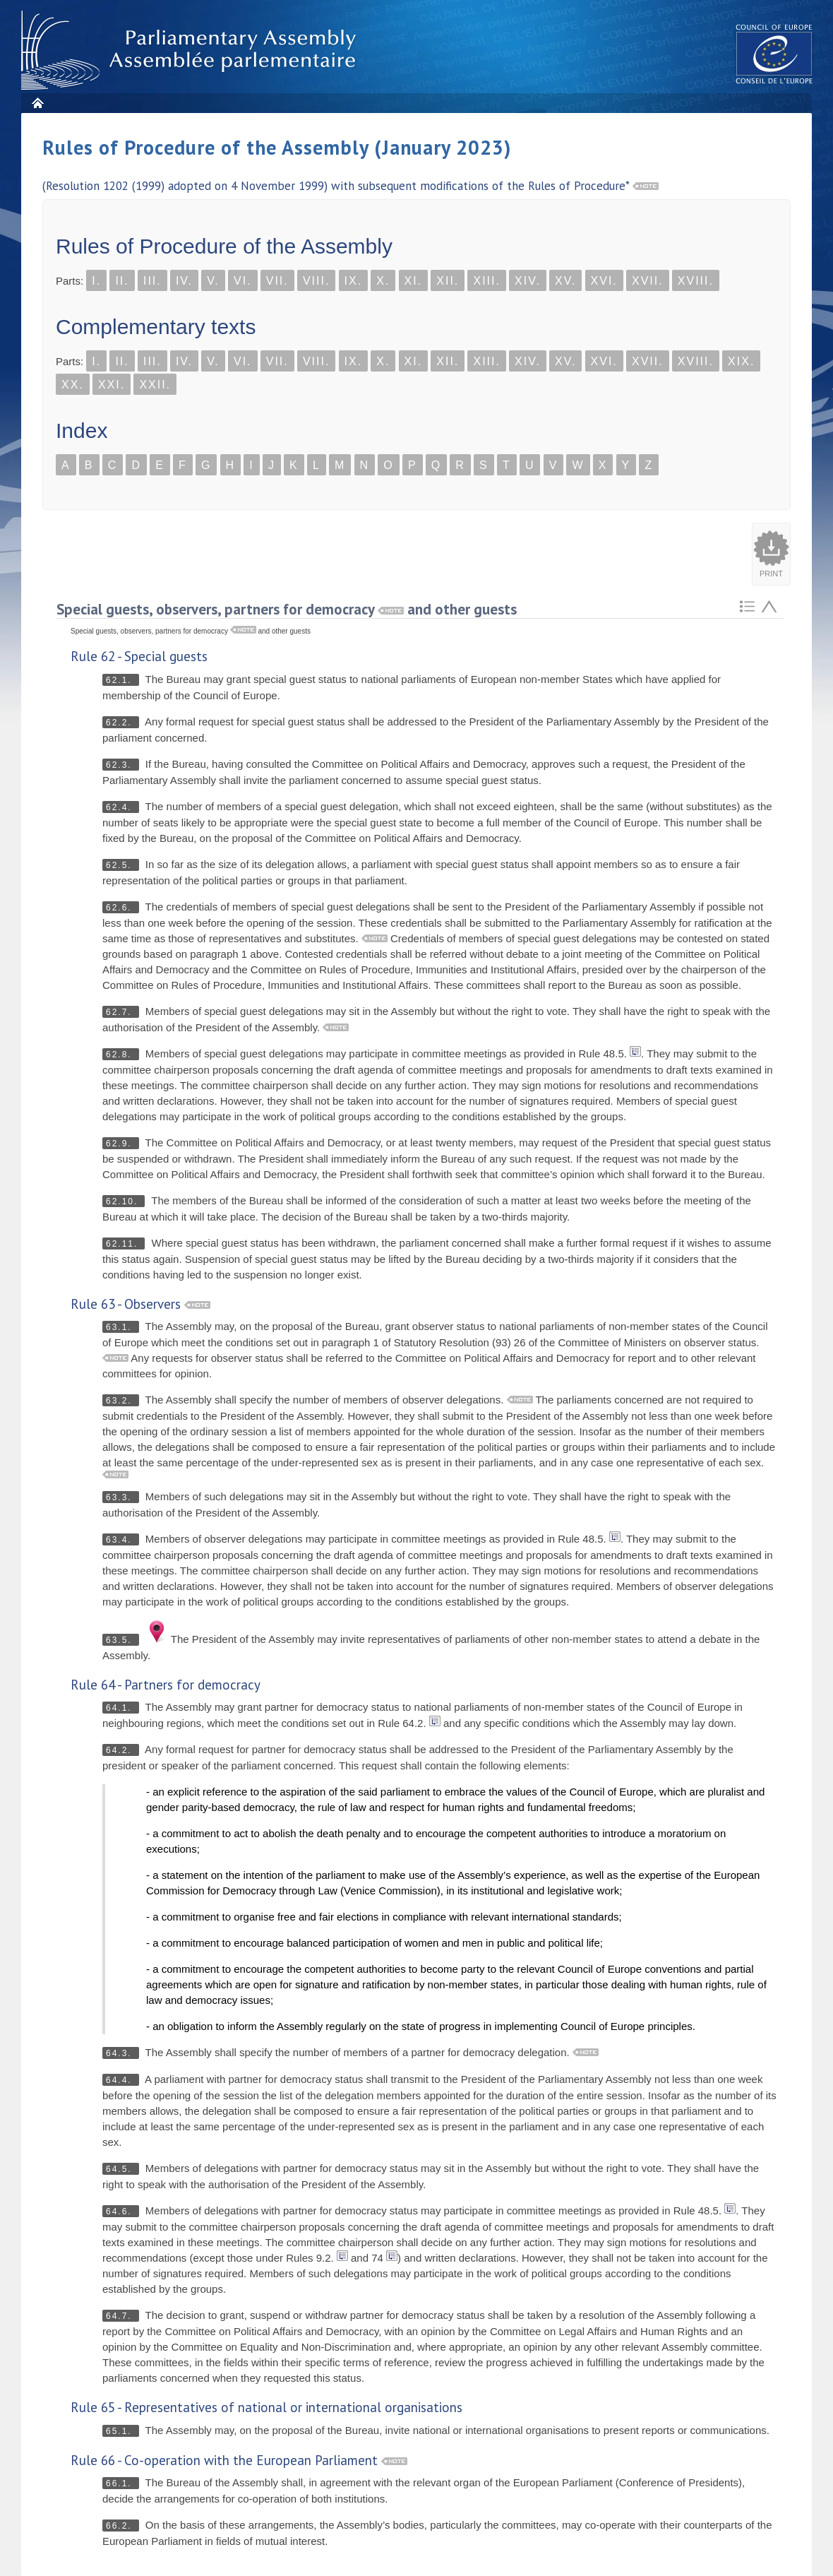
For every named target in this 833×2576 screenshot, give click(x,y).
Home (37, 102)
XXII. (155, 385)
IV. (184, 281)
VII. (277, 281)
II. (121, 281)
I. (96, 281)
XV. (565, 281)
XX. (72, 385)
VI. (243, 281)
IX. (353, 281)
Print (771, 573)
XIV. (528, 281)
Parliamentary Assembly (191, 50)
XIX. (741, 361)
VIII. (316, 281)
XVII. (648, 281)
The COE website (774, 53)
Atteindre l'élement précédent (769, 606)
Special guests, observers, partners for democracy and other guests (286, 609)
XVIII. (696, 281)
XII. (447, 281)
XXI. (111, 385)
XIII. (486, 281)
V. (213, 281)
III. (152, 281)
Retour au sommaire (747, 606)
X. (383, 281)
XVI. (604, 281)
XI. (413, 281)
